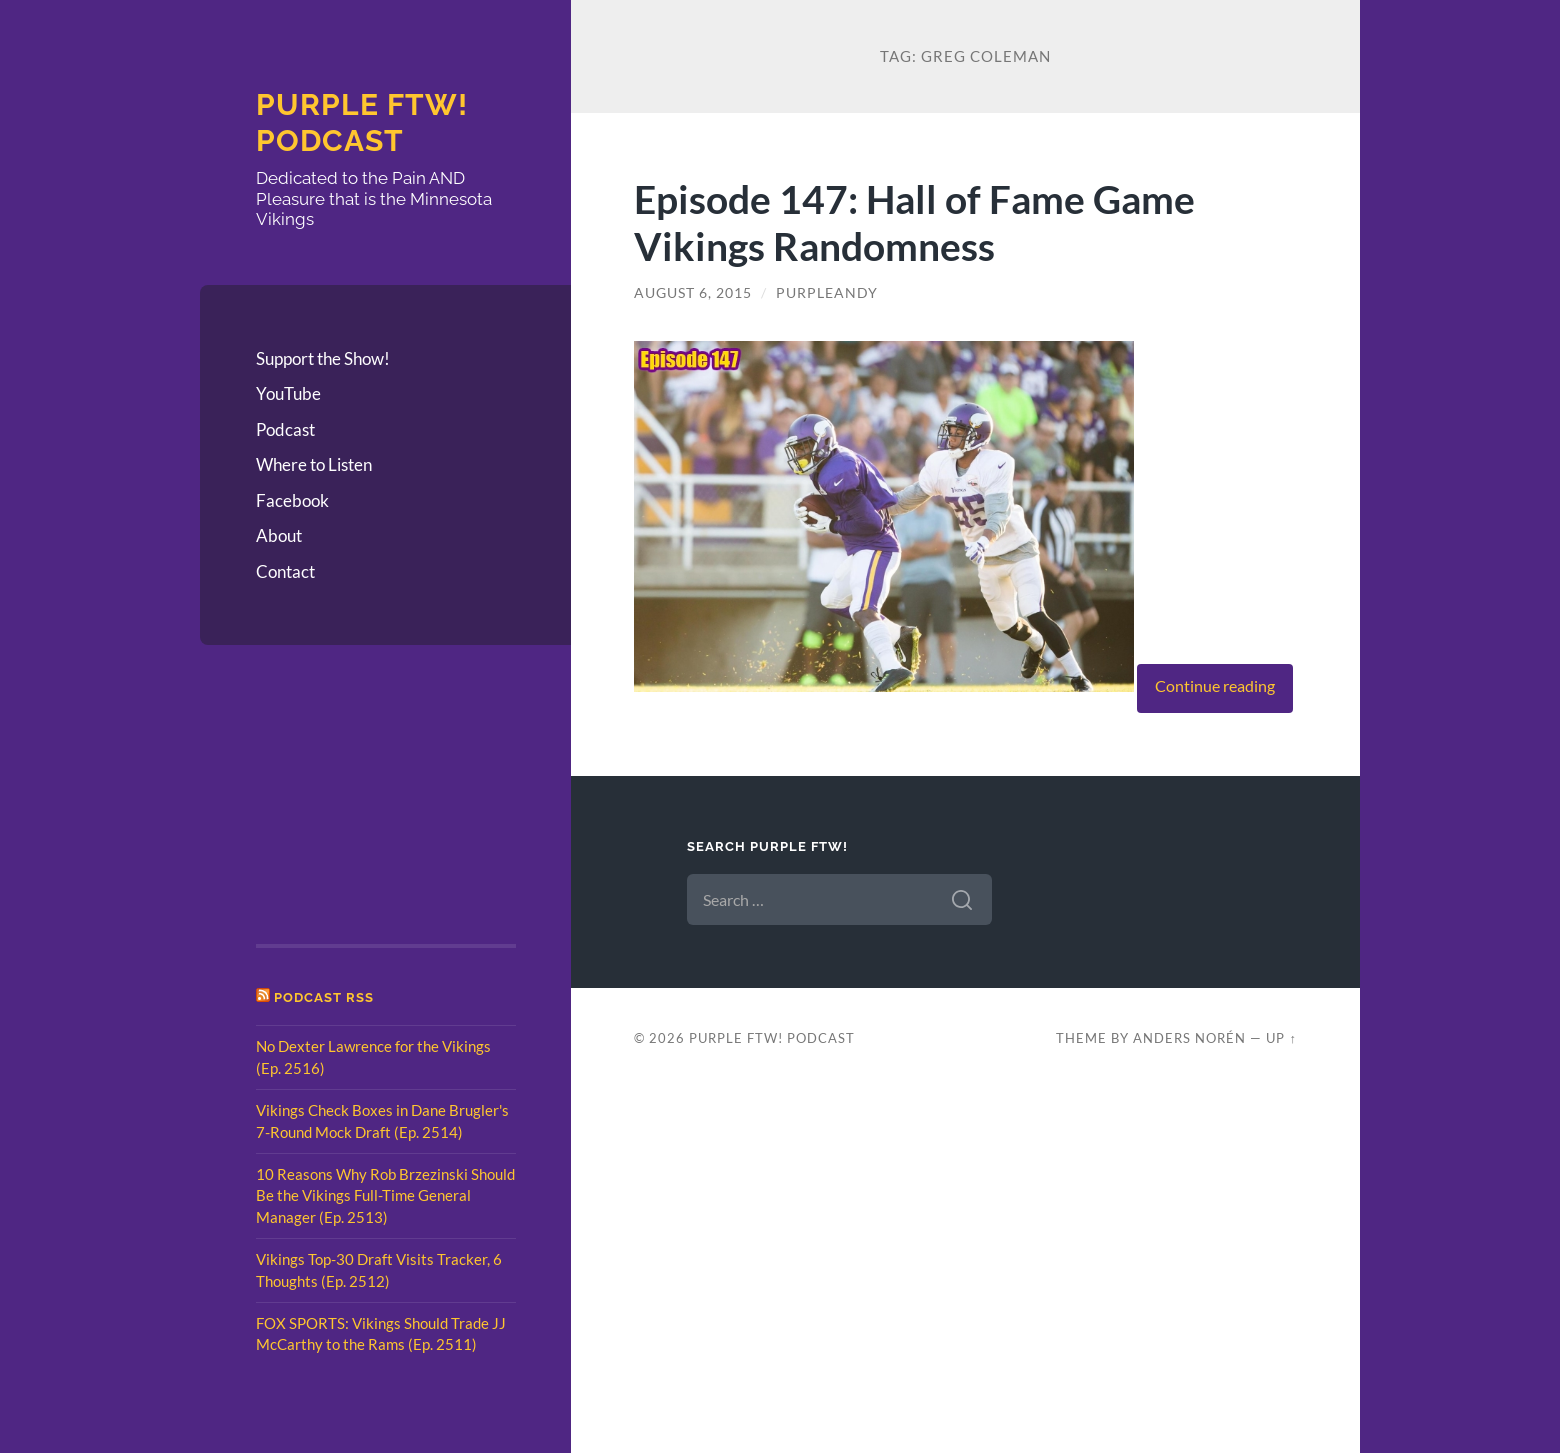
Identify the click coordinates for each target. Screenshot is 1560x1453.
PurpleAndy (827, 293)
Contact (285, 571)
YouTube (288, 393)
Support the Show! (323, 358)
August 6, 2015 (693, 293)
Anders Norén (1189, 1038)
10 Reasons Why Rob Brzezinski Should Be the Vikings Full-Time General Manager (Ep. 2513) (385, 1195)
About (279, 535)
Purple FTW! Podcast (362, 122)
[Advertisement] (356, 801)
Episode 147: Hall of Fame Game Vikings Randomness (914, 222)
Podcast (285, 429)
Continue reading (1215, 686)
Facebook (292, 500)
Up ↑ (1281, 1038)
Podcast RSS (324, 997)
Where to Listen (314, 464)
